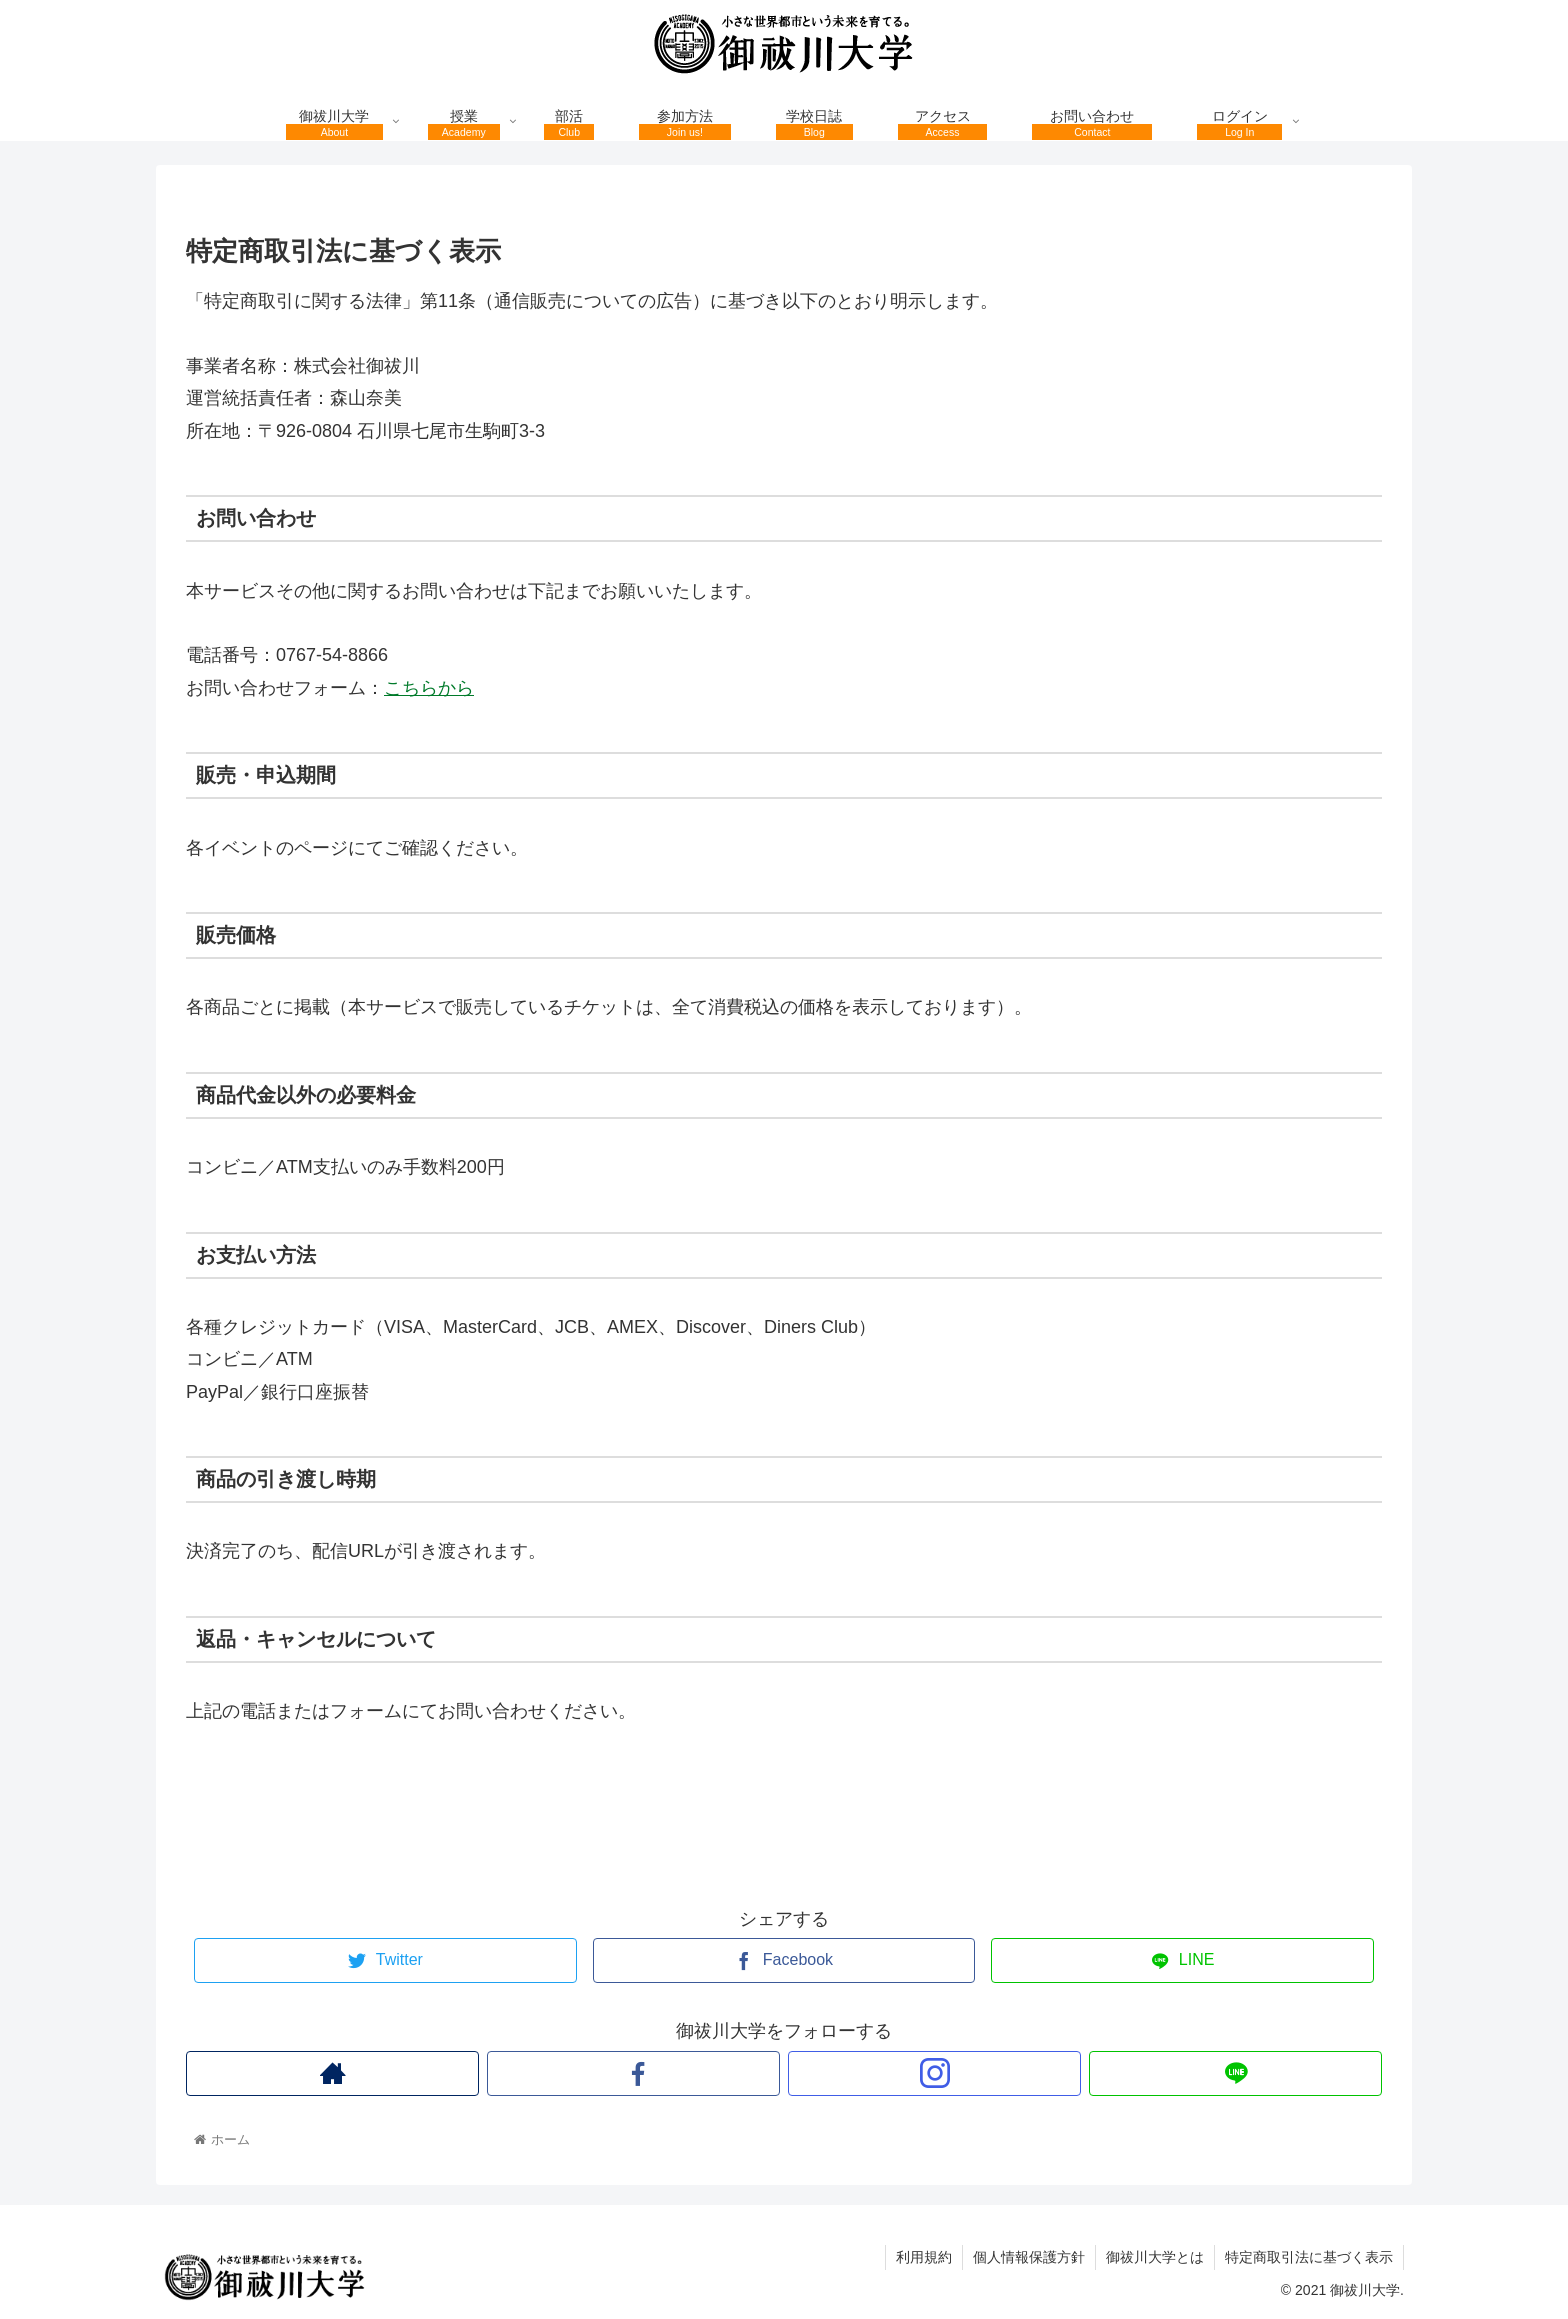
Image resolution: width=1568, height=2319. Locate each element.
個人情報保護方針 (1029, 2257)
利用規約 (924, 2257)
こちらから (429, 688)
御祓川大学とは (1155, 2257)
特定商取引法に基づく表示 (1309, 2257)
